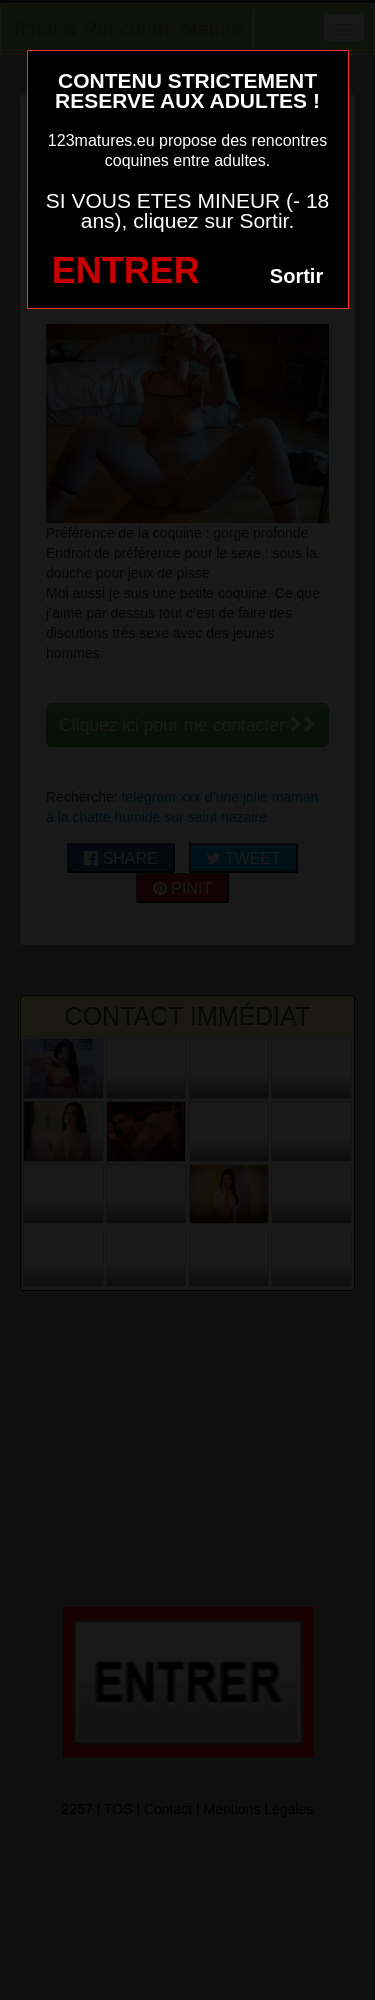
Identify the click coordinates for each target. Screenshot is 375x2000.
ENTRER (126, 270)
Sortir (296, 276)
